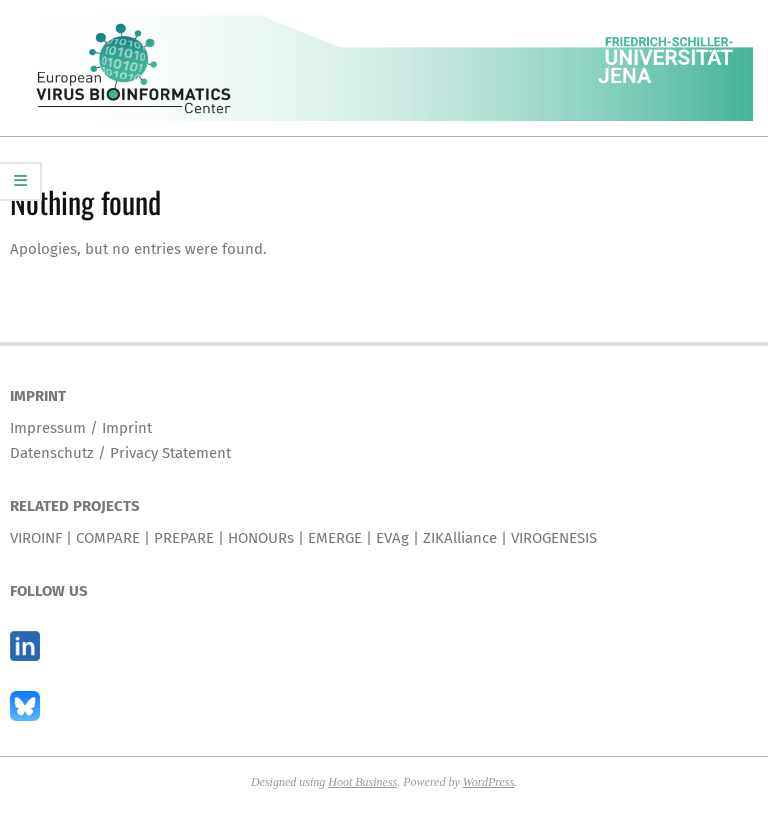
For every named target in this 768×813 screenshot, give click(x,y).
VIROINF (36, 538)
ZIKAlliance (460, 538)
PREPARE (184, 538)
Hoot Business (362, 782)
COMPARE (108, 538)
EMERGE (335, 538)
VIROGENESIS (554, 538)
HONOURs (261, 538)
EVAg (392, 538)
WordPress (488, 782)
